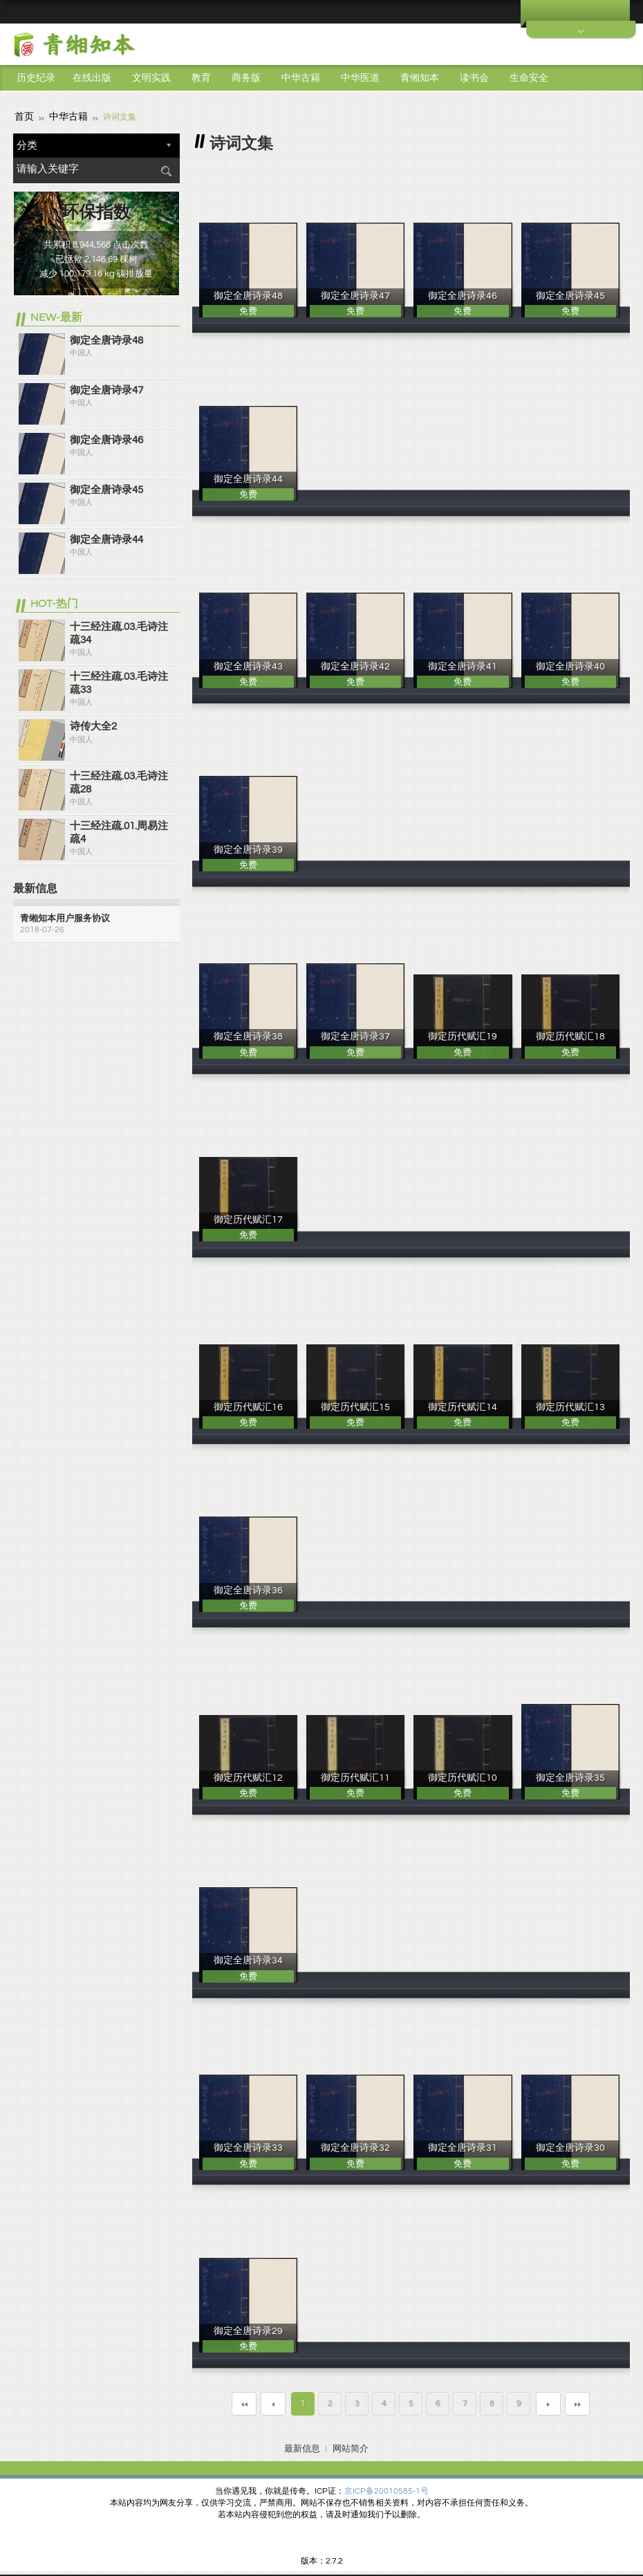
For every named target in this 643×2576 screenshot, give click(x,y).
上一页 (273, 2401)
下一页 (548, 2401)
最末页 (577, 2401)
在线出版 (92, 78)
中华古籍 (300, 78)
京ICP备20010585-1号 (386, 2489)
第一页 (244, 2401)
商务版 (246, 78)
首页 (23, 115)
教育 (201, 78)
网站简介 (351, 2447)
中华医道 (360, 78)
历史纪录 (36, 78)
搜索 (166, 169)
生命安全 (529, 78)
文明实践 (151, 78)
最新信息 (302, 2447)
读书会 (474, 78)
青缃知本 (419, 78)
